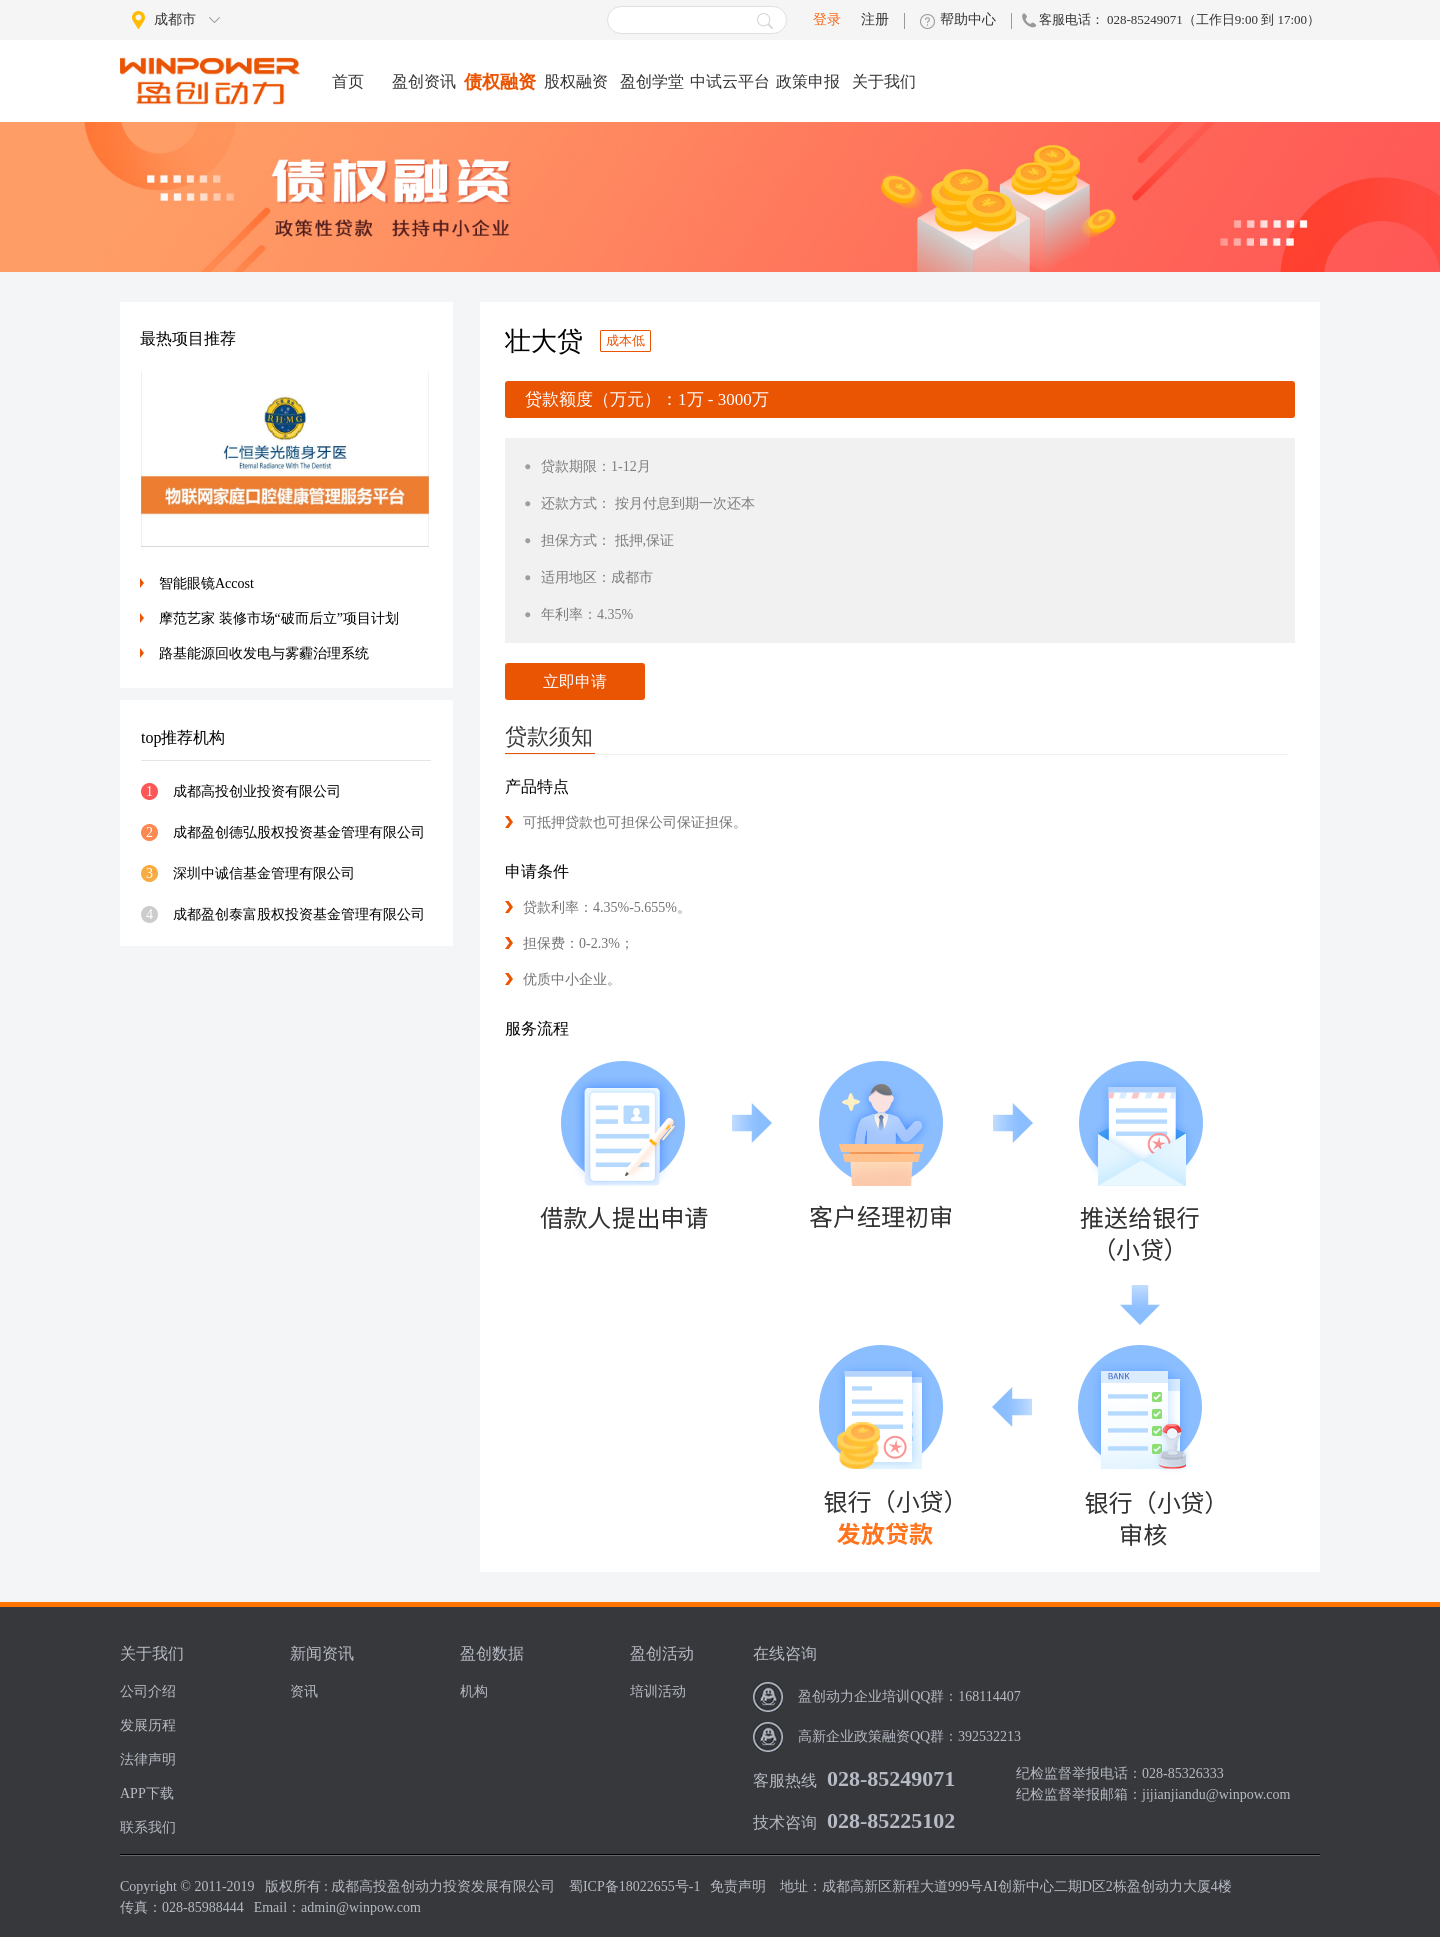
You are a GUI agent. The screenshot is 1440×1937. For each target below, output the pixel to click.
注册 (875, 20)
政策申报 (808, 81)
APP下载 (147, 1793)
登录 (827, 19)
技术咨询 (785, 1822)
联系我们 (148, 1827)
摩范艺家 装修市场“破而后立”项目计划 (279, 618)
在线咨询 (785, 1653)
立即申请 (575, 681)
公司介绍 (148, 1691)
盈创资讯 (424, 81)
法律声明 (148, 1759)
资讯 (304, 1691)
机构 (474, 1691)
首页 (348, 81)
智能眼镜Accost (206, 583)
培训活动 (658, 1691)
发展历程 (148, 1725)
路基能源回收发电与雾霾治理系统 (264, 653)
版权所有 (293, 1886)
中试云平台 (730, 81)
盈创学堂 (652, 81)
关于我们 (884, 81)
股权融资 (576, 81)
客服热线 (785, 1780)
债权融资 (500, 82)
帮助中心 (968, 20)
